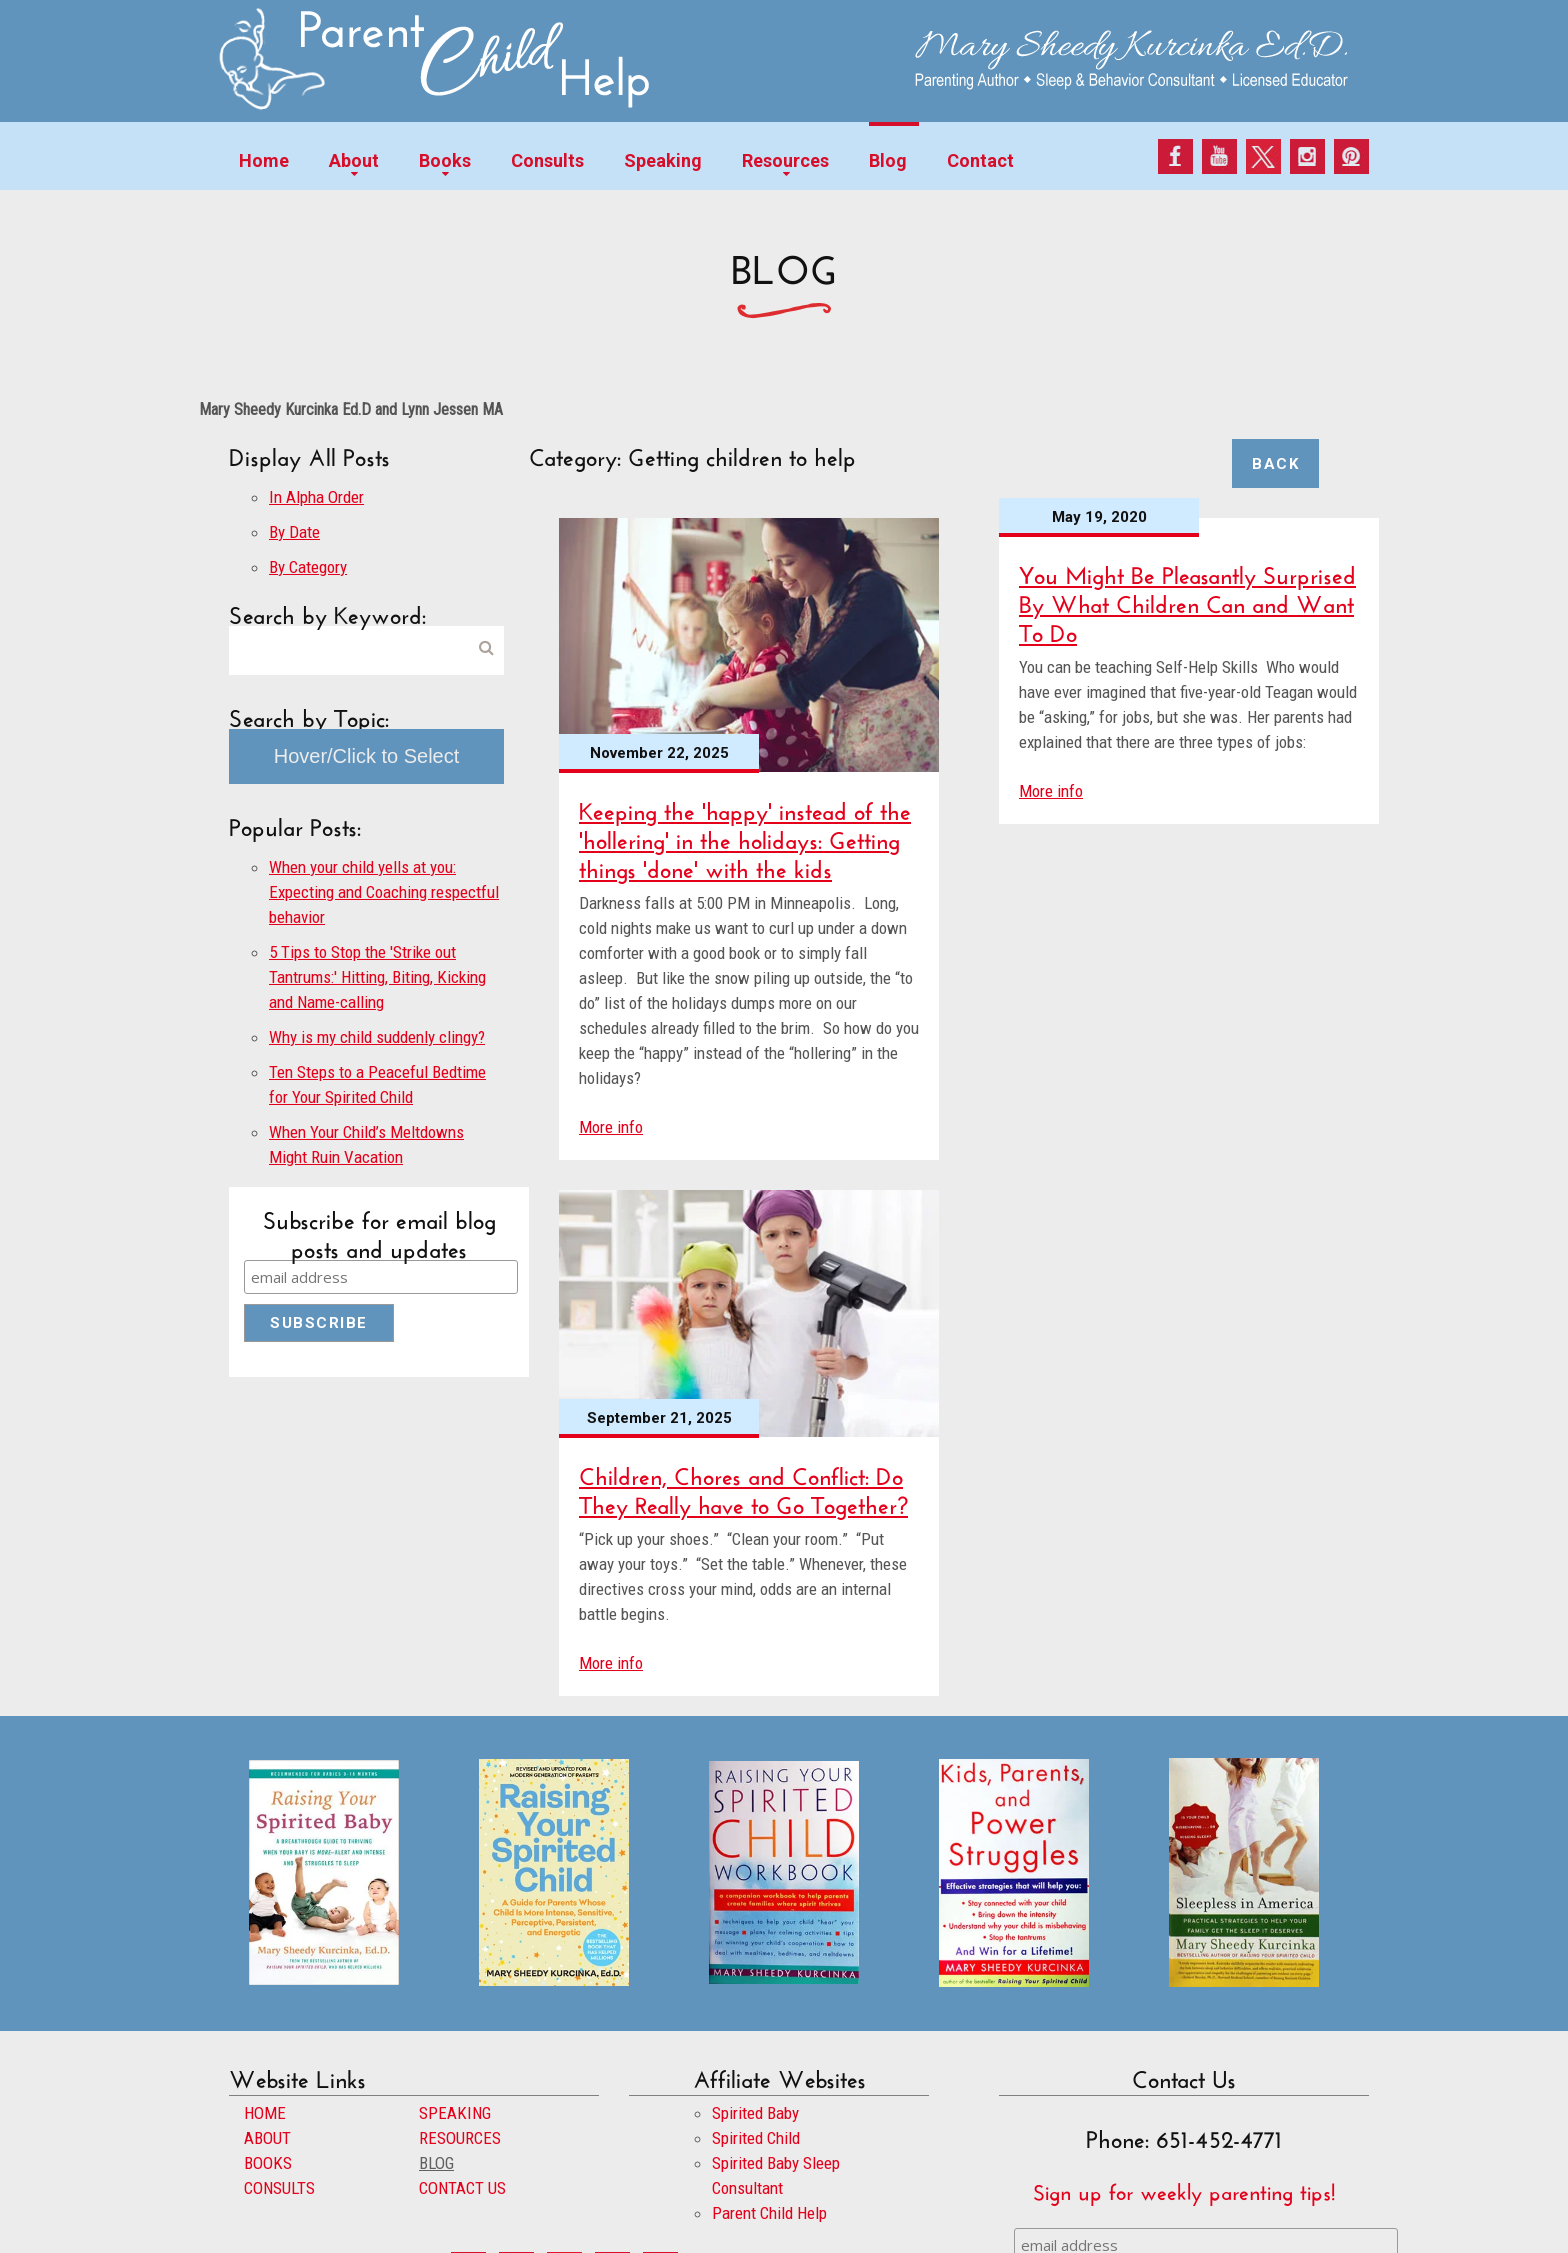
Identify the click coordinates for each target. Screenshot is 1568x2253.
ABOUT (267, 2138)
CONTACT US (462, 2188)
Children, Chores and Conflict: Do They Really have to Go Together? (743, 1487)
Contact (980, 160)
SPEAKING (455, 2113)
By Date (294, 532)
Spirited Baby (755, 2113)
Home (264, 160)
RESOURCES (460, 2138)
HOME (265, 2113)
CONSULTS (279, 2188)
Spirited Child (756, 2138)
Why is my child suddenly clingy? (377, 1037)
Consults (547, 160)
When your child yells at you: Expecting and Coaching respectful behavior (384, 892)
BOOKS (268, 2163)
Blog (888, 160)
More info (611, 1127)
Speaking (663, 160)
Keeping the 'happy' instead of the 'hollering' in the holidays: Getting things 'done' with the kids (745, 836)
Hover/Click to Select (367, 756)
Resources (785, 160)
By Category (308, 567)
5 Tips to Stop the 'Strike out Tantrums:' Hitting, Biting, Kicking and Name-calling (377, 977)
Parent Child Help (769, 2213)
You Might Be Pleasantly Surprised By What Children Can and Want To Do (1187, 600)
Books (445, 160)
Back (1275, 464)
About (354, 160)
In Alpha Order (316, 497)
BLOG (436, 2163)
